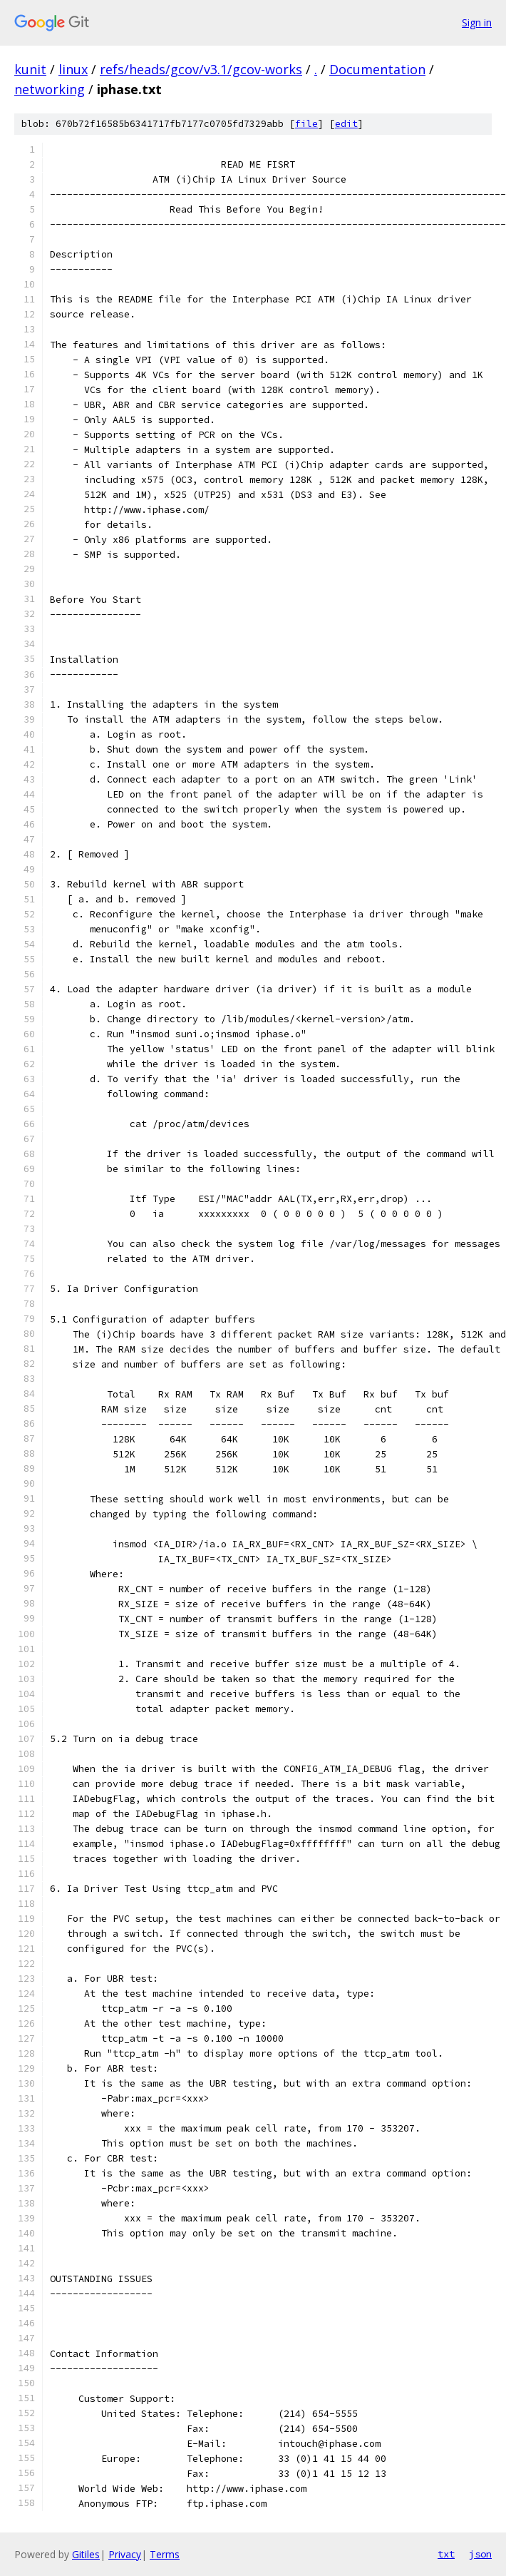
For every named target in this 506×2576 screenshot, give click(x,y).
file (306, 124)
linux (73, 69)
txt (446, 2553)
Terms (165, 2554)
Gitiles (86, 2554)
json (480, 2553)
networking (49, 89)
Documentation (377, 69)
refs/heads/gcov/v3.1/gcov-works (201, 69)
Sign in (477, 22)
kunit (30, 69)
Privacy (124, 2554)
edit (346, 124)
